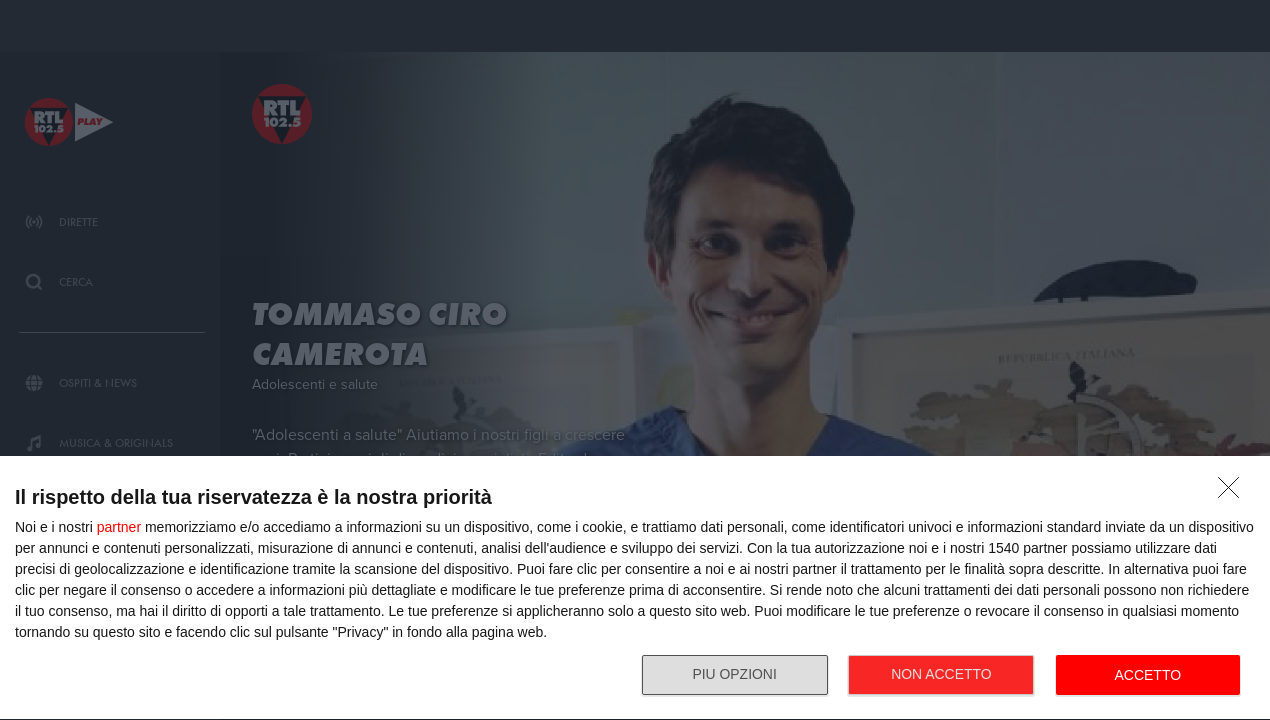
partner (119, 527)
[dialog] (635, 588)
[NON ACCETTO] (1234, 493)
